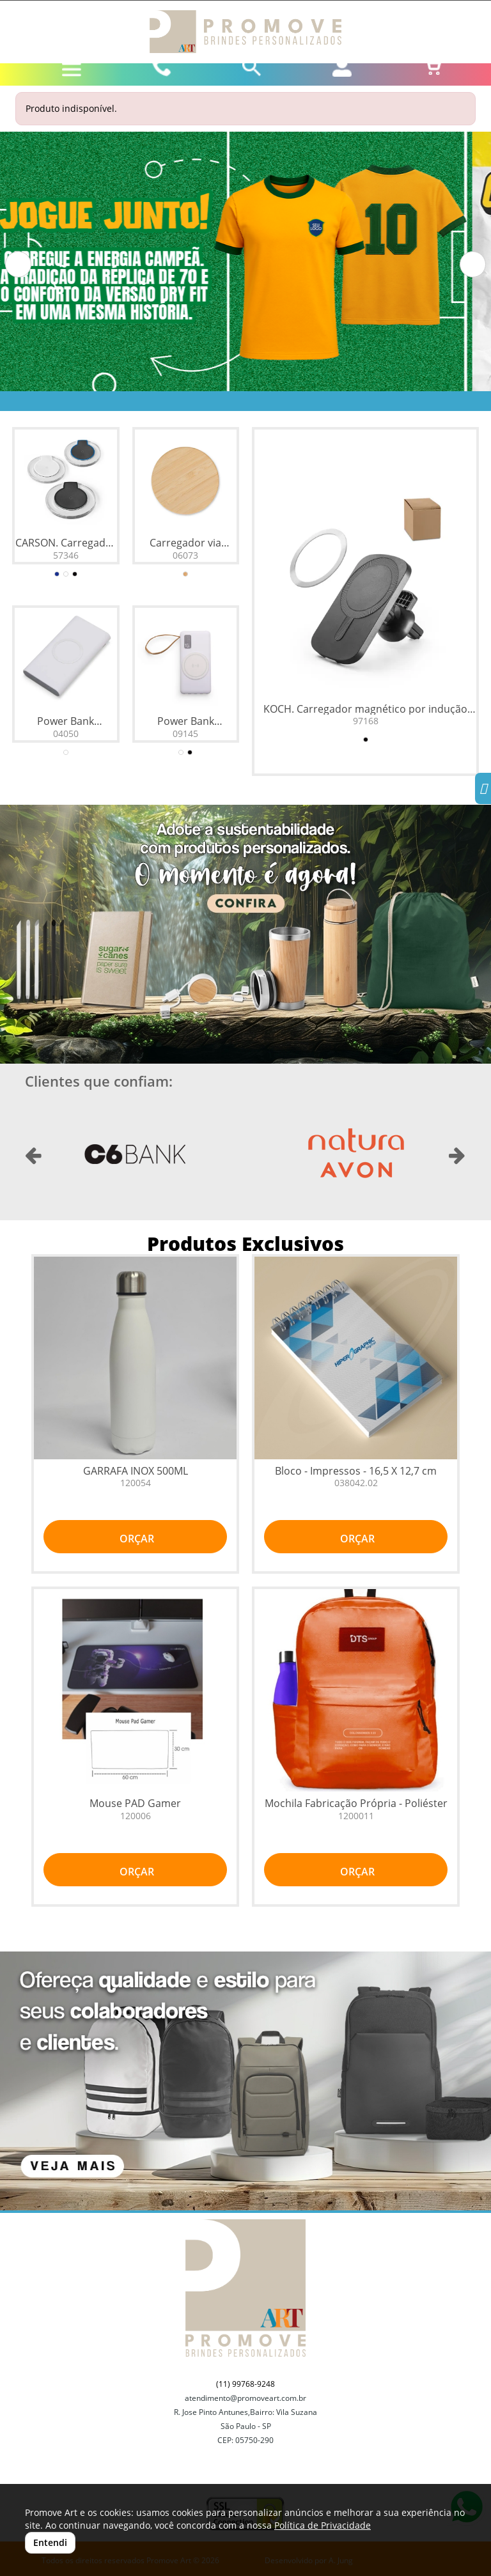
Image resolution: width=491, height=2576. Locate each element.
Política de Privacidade (322, 2525)
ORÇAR (135, 1539)
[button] (18, 264)
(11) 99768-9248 (245, 2383)
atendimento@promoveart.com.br (245, 2398)
